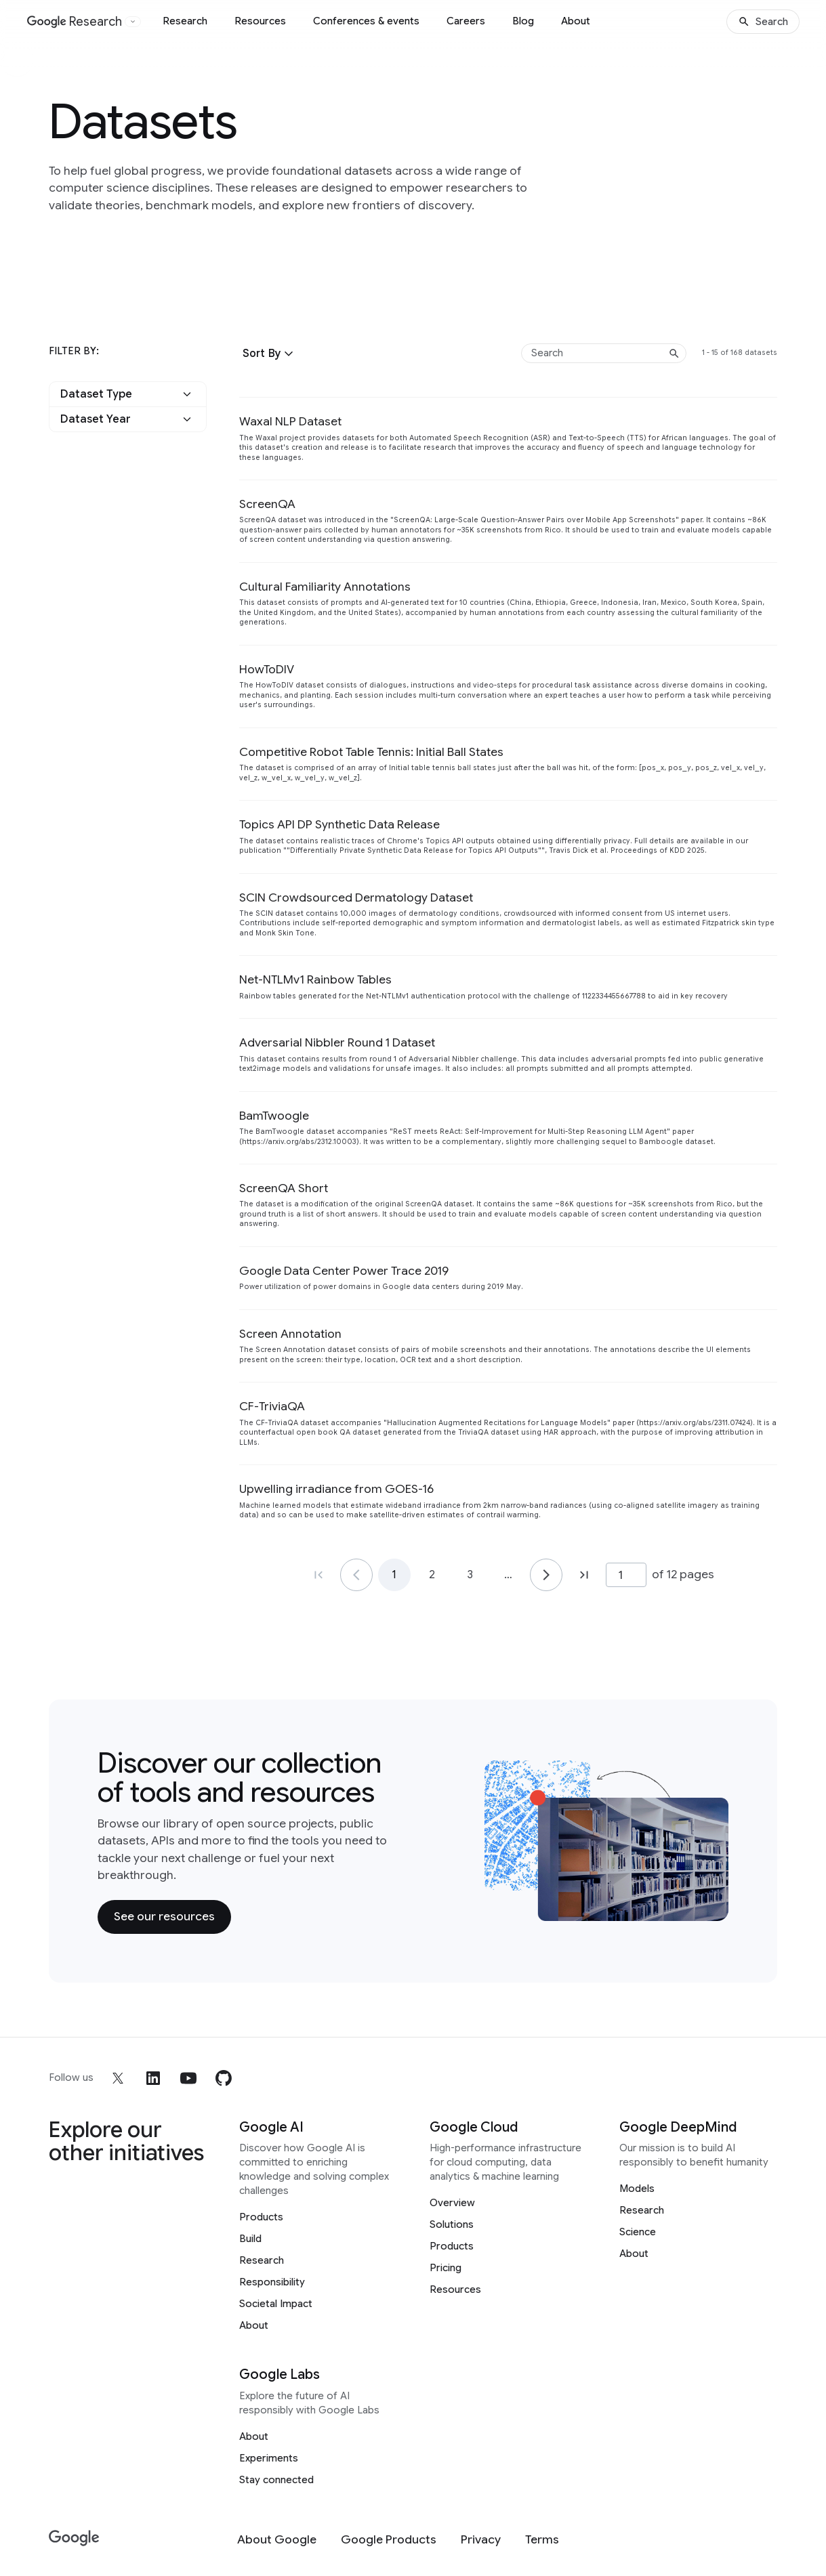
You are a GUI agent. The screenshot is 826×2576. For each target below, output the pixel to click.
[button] (269, 353)
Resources (260, 21)
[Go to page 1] (356, 1575)
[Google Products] (388, 2539)
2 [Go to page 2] (432, 1575)
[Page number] (626, 1575)
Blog (523, 21)
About (575, 21)
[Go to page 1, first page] (318, 1575)
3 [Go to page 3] (470, 1575)
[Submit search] (674, 353)
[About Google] (276, 2539)
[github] (223, 2078)
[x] (118, 2078)
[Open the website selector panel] (133, 21)
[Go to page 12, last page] (584, 1575)
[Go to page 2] (546, 1575)
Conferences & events (366, 21)
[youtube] (188, 2078)
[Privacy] (481, 2539)
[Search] (763, 21)
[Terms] (542, 2539)
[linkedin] (153, 2078)
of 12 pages (683, 1574)
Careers (466, 21)
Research (185, 21)
